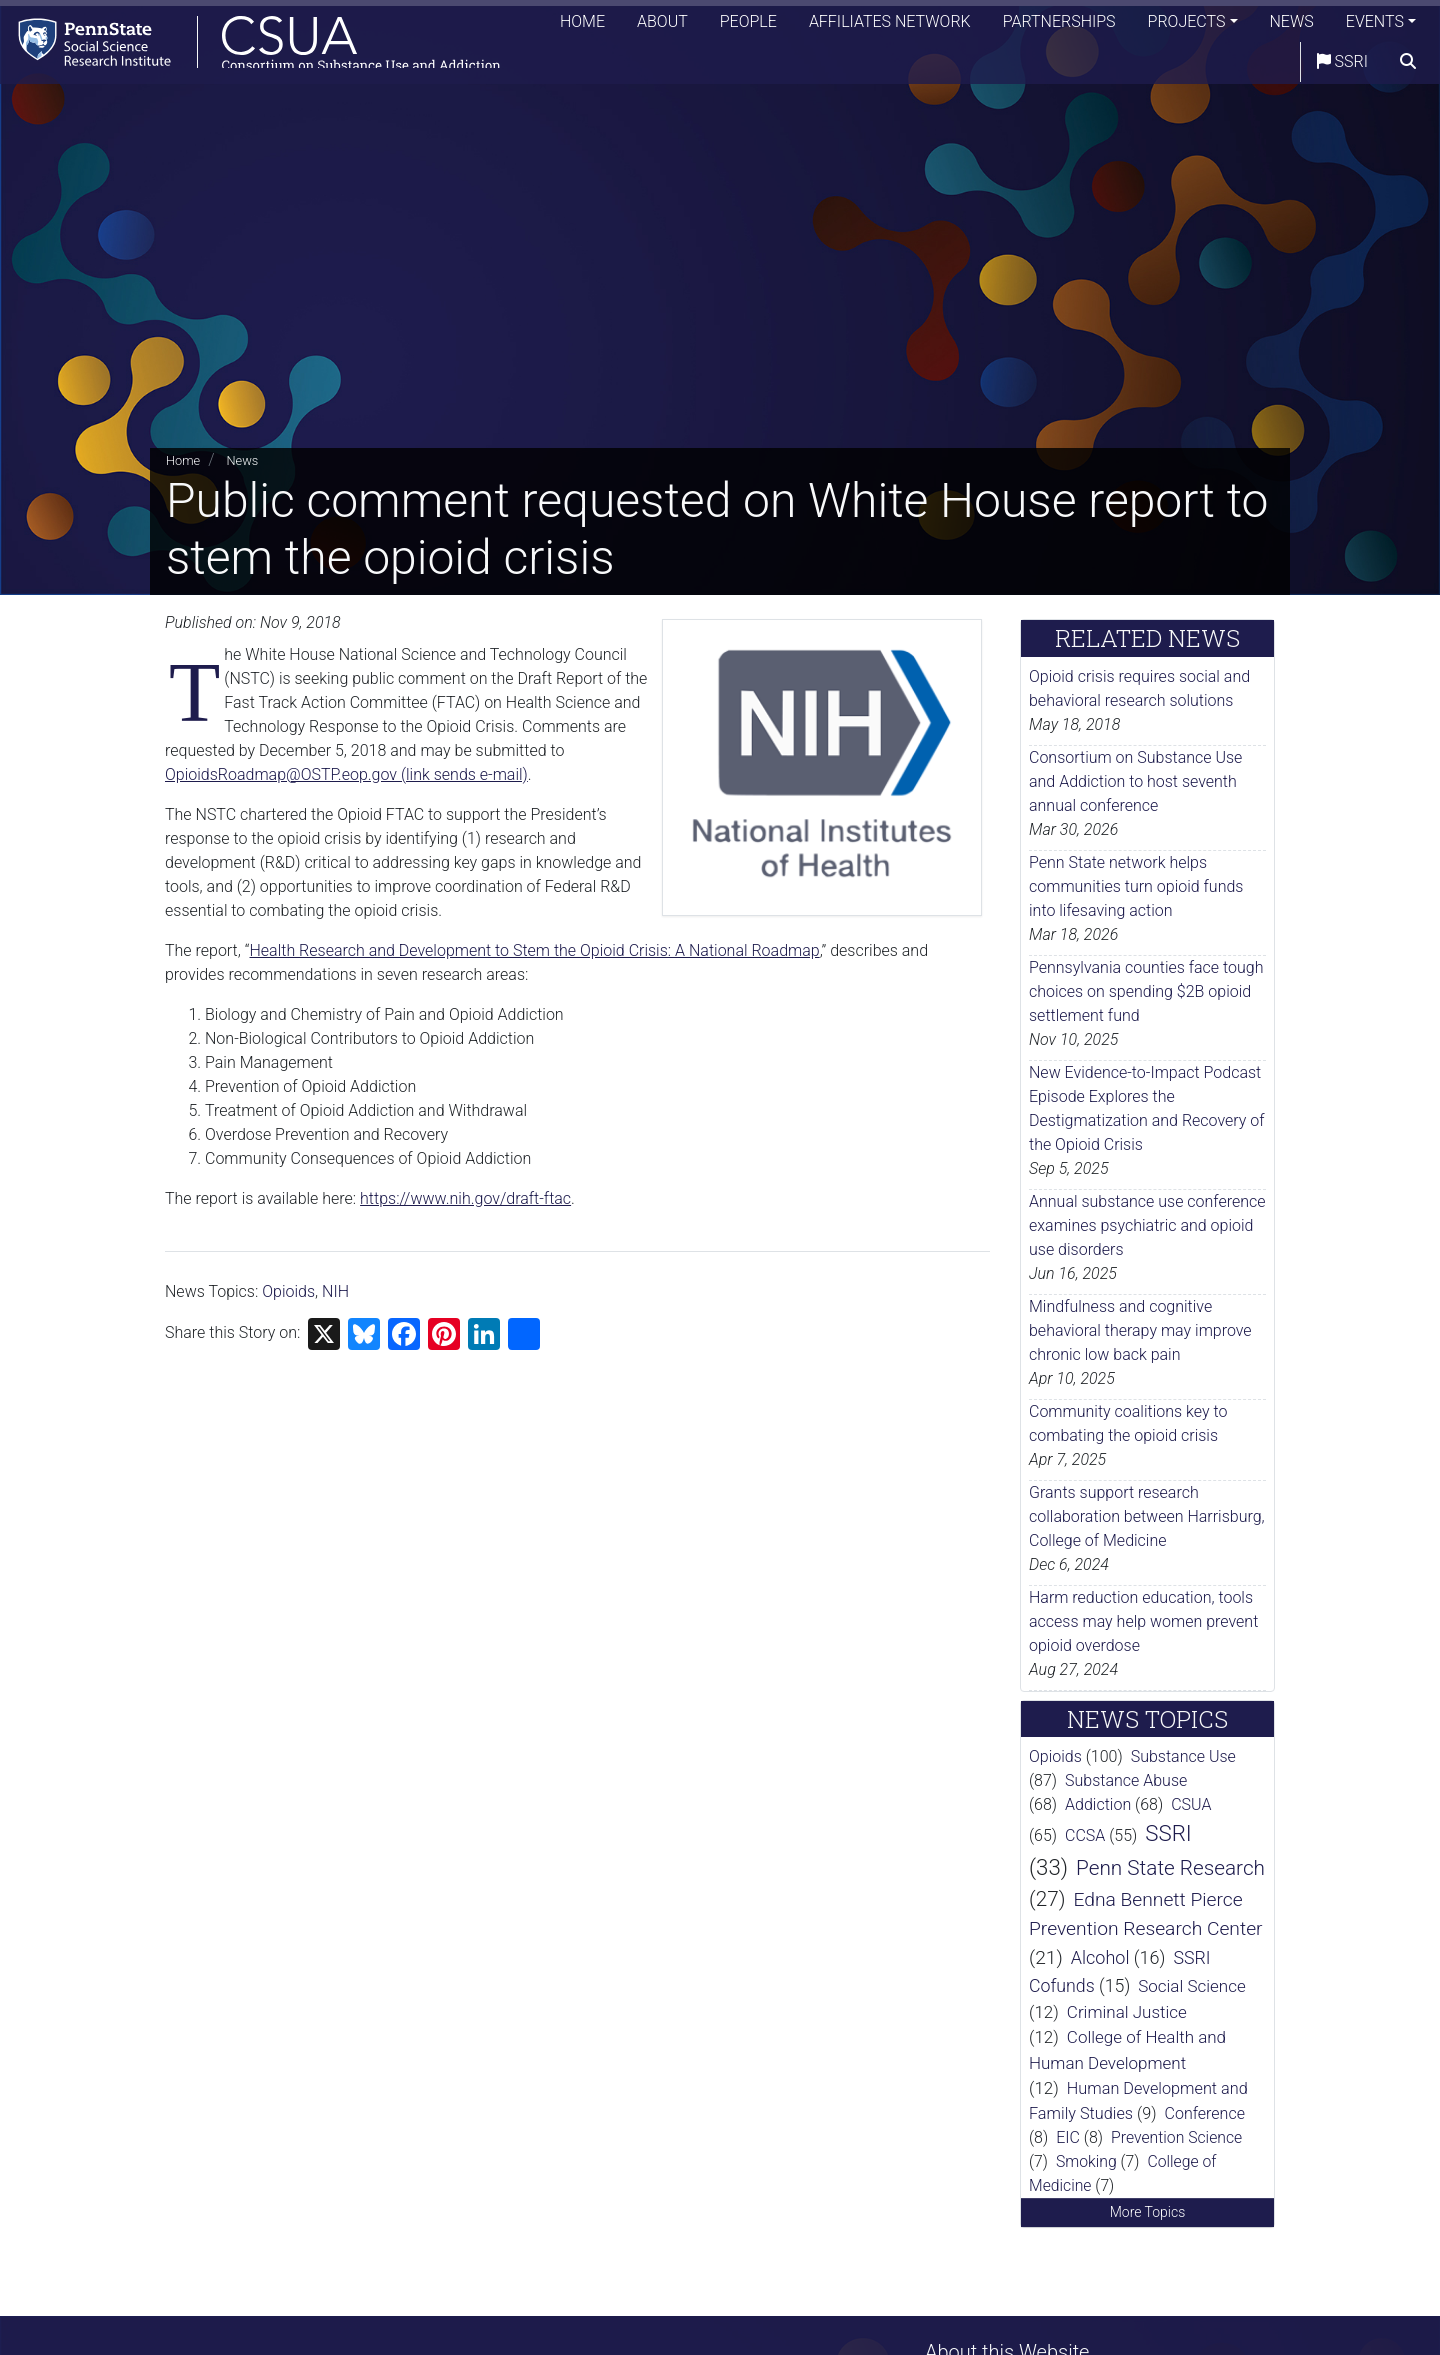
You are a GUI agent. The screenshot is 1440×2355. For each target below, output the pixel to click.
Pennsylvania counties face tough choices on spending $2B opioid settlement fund (1146, 991)
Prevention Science (1176, 2137)
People (748, 24)
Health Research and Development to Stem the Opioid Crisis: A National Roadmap (535, 950)
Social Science (1192, 1986)
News (1292, 24)
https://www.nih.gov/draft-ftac (465, 1198)
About (662, 24)
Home (582, 24)
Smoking (1086, 2161)
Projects (1187, 24)
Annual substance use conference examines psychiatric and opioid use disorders (1147, 1225)
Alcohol (1100, 1957)
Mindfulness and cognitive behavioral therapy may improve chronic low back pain (1140, 1330)
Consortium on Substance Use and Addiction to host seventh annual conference (1135, 781)
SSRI (1342, 64)
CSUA (1191, 1804)
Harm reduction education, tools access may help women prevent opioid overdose (1143, 1621)
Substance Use (1183, 1756)
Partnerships (1059, 24)
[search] (1408, 65)
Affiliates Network (890, 24)
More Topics (1148, 2212)
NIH (335, 1291)
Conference (1205, 2113)
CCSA (1085, 1835)
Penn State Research (1170, 1868)
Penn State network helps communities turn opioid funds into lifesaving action (1136, 886)
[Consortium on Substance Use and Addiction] (256, 44)
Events (1375, 24)
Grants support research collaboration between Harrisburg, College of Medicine (1147, 1516)
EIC (1068, 2137)
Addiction (1098, 1804)
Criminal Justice (1127, 2012)
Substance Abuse (1126, 1780)
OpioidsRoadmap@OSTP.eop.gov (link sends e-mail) (346, 774)
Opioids (288, 1291)
